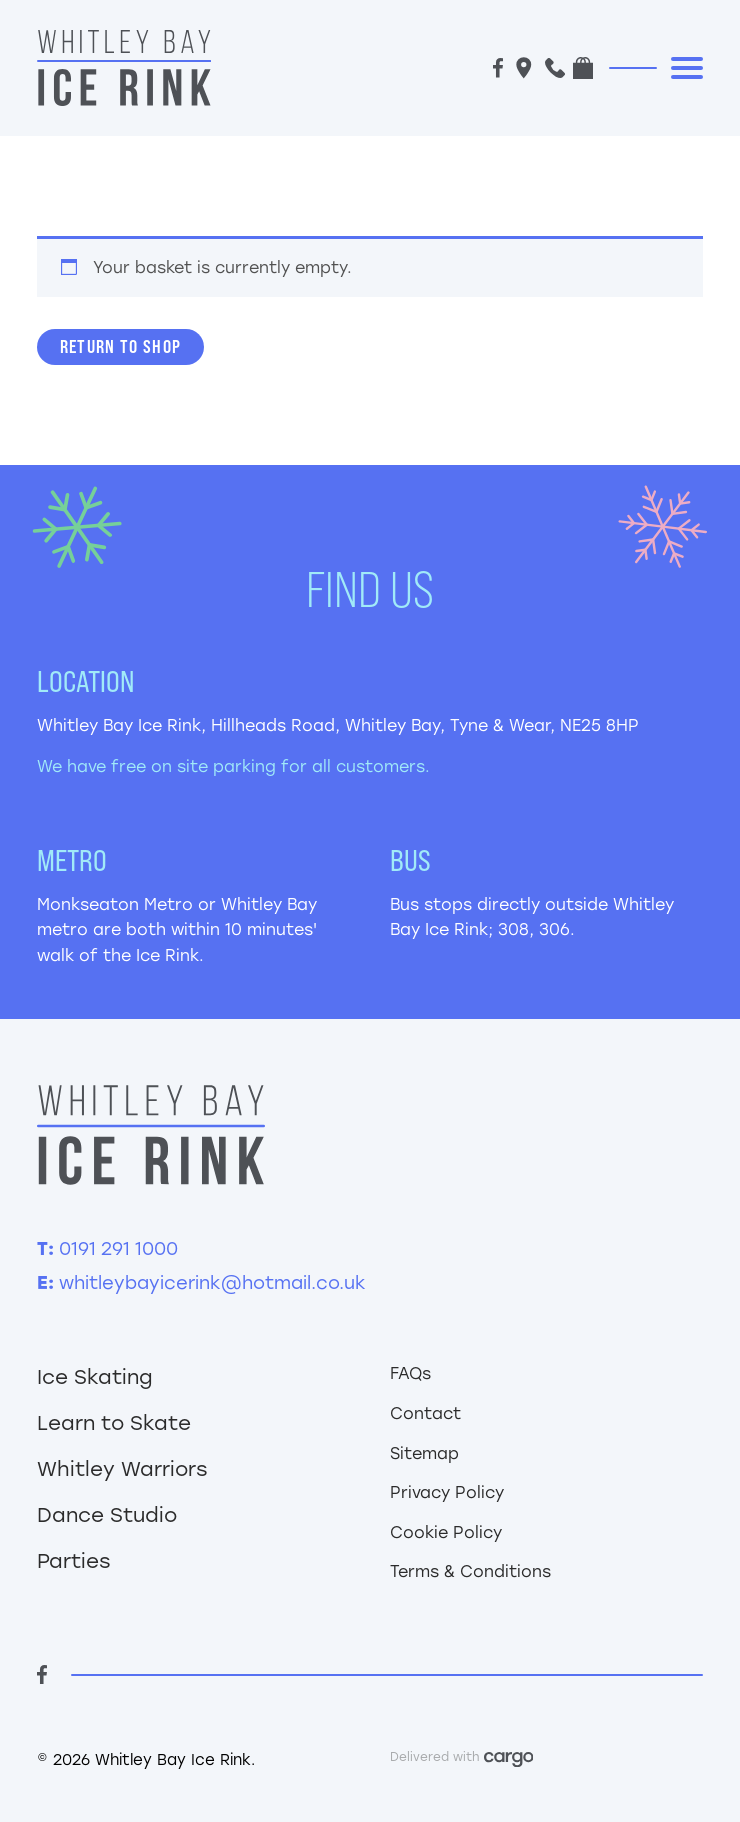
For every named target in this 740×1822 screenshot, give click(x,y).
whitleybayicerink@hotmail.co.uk (212, 1283)
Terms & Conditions (470, 1571)
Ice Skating (95, 1377)
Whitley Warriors (122, 1469)
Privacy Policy (447, 1492)
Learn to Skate (114, 1423)
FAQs (410, 1373)
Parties (74, 1561)
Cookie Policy (446, 1532)
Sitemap (424, 1453)
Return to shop (121, 346)
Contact (425, 1413)
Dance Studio (107, 1515)
